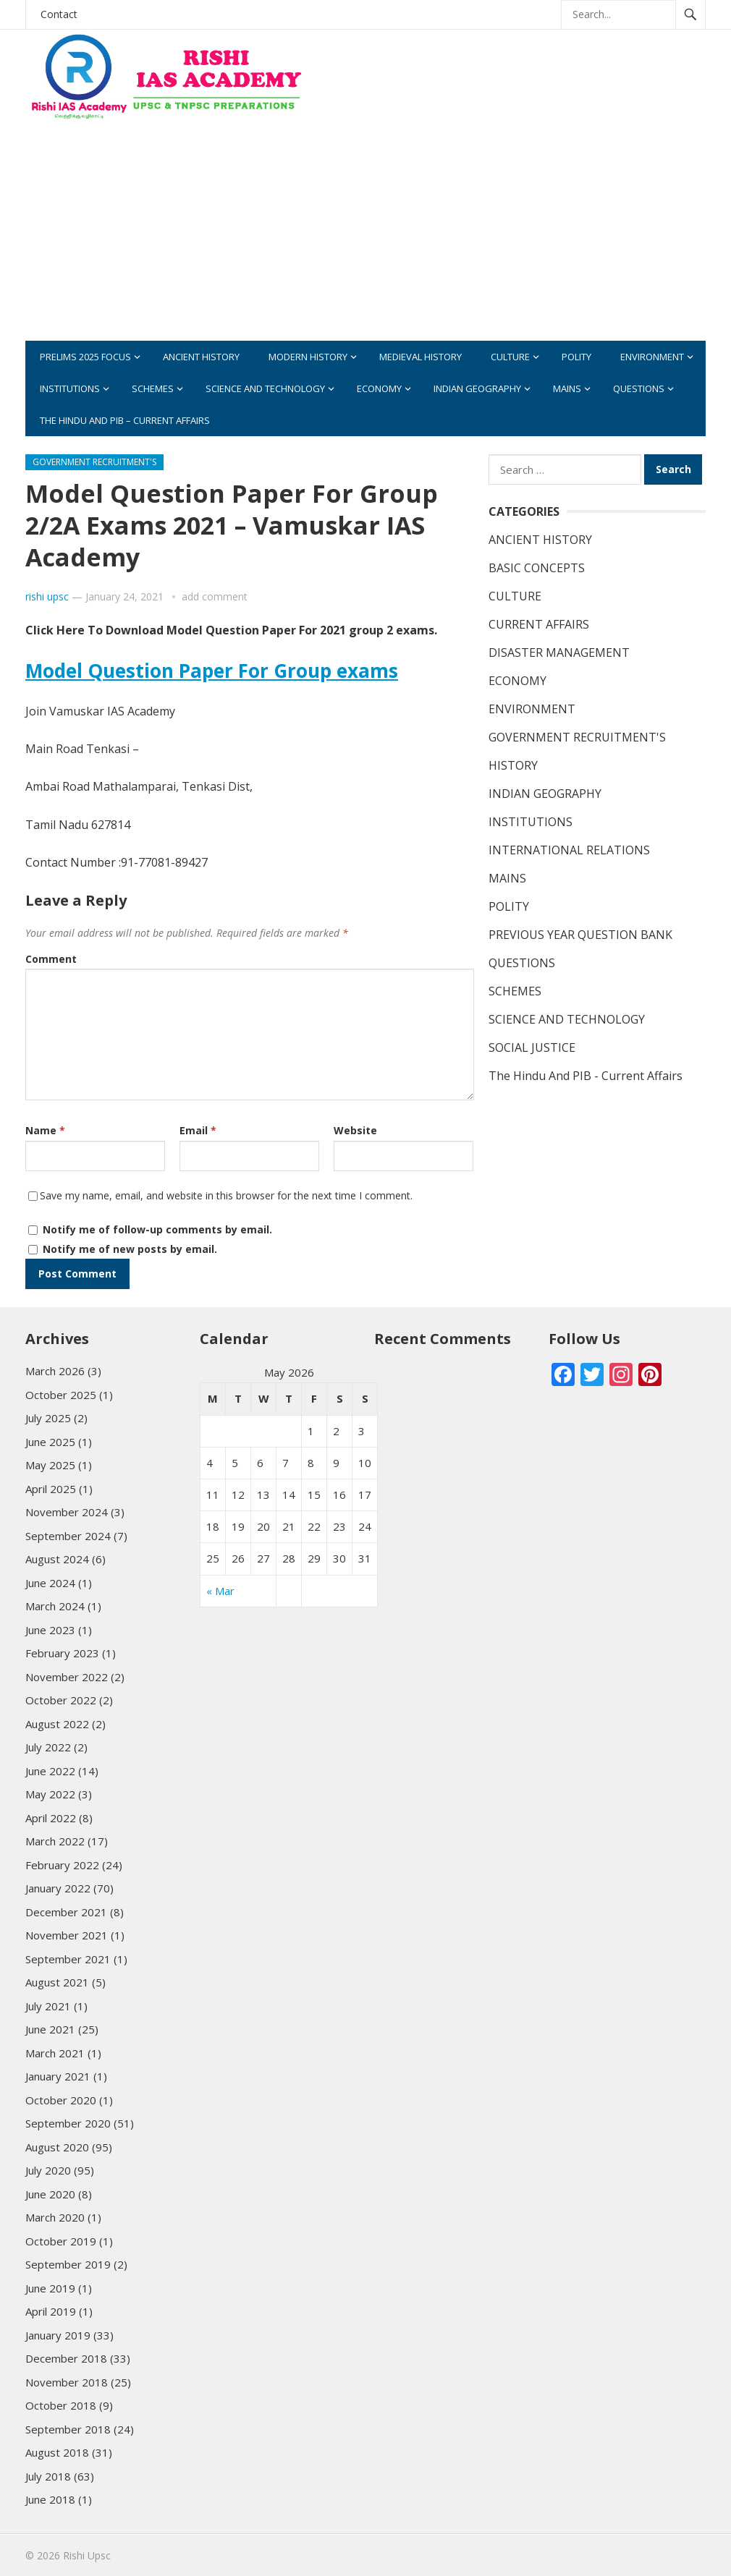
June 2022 (50, 1771)
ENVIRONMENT (652, 356)
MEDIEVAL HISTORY (420, 356)
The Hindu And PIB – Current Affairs (125, 420)
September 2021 (68, 1959)
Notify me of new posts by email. (130, 1249)
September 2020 (68, 2123)
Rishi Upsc (87, 2555)
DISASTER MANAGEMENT (559, 652)
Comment (51, 959)
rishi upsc (47, 596)
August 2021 (57, 1982)
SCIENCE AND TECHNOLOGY (265, 388)
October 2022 (60, 1700)
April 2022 (50, 1818)
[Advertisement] (488, 239)
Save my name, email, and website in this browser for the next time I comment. (226, 1195)
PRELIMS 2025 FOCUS (85, 356)
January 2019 (57, 2335)
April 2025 (50, 1489)
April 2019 (50, 2311)
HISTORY (513, 765)
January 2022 (57, 1888)
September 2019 (68, 2264)
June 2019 (50, 2288)
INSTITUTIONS (70, 388)
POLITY (576, 356)
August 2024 (57, 1559)
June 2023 (50, 1630)
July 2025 (48, 1418)
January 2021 (57, 2076)
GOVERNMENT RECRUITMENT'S (94, 462)
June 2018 (50, 2499)
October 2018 (60, 2405)
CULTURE (510, 356)
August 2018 (57, 2452)
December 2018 (66, 2358)
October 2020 (60, 2100)
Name (45, 1130)
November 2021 (66, 1935)
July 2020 (48, 2170)
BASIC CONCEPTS (537, 568)
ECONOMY (379, 388)
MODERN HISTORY (308, 356)
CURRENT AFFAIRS (539, 624)
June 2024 (50, 1583)
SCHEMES (153, 388)
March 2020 (55, 2217)
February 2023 (62, 1653)
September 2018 (68, 2429)
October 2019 (60, 2241)
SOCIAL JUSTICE (532, 1047)
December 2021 (66, 1912)
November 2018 (66, 2382)
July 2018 (48, 2476)
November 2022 (66, 1677)
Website (355, 1130)
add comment (215, 596)
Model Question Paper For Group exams (211, 671)
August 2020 (57, 2147)
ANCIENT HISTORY (201, 356)
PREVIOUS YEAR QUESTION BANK (580, 935)
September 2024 (68, 1536)
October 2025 (60, 1394)
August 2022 (57, 1724)
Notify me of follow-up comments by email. (157, 1229)
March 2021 (55, 2053)
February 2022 (62, 1865)
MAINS (567, 388)
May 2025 (50, 1465)
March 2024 (55, 1606)
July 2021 (48, 2006)
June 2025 (50, 1441)
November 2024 (66, 1512)
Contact (59, 14)
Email (197, 1130)
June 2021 (50, 2029)
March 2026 (55, 1371)
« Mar (220, 1591)
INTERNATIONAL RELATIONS (569, 850)
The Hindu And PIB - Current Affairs (586, 1076)
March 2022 (55, 1841)
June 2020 (50, 2194)
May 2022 (50, 1794)
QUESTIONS (638, 388)
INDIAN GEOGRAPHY (477, 388)
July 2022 (48, 1747)
